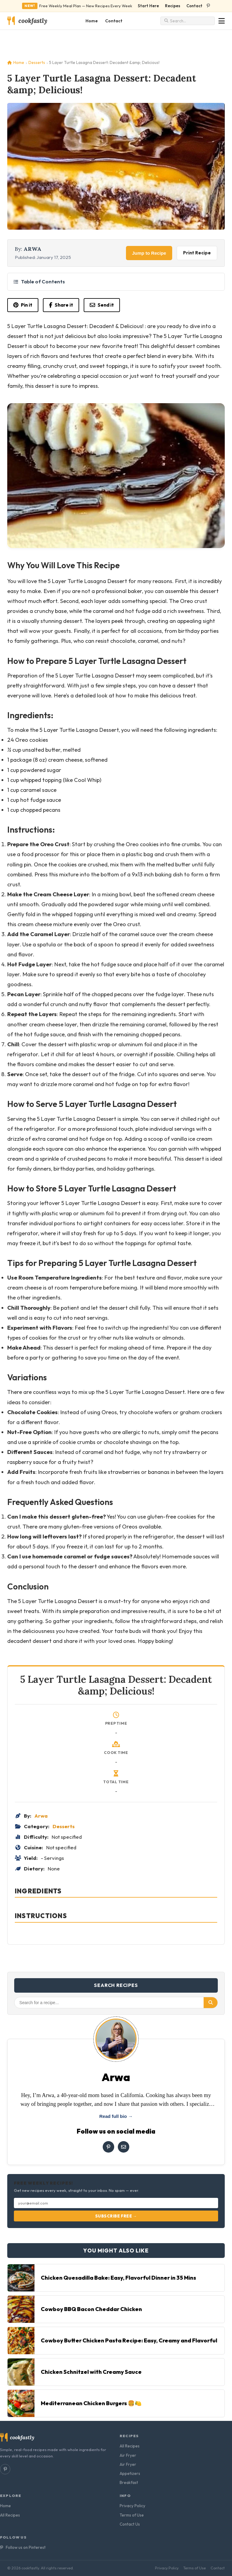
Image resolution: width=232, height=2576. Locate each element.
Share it (61, 305)
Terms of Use (132, 2515)
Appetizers (130, 2473)
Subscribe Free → (116, 2216)
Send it (102, 305)
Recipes (172, 5)
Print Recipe (197, 253)
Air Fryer (128, 2455)
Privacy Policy (132, 2505)
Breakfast (129, 2482)
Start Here (148, 5)
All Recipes (130, 2446)
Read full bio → (116, 2116)
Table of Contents (39, 281)
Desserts (36, 62)
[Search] (211, 2002)
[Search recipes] (190, 20)
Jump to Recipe (149, 253)
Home (91, 21)
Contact (194, 5)
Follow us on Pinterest (23, 2547)
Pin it (22, 305)
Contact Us (130, 2524)
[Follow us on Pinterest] (208, 5)
